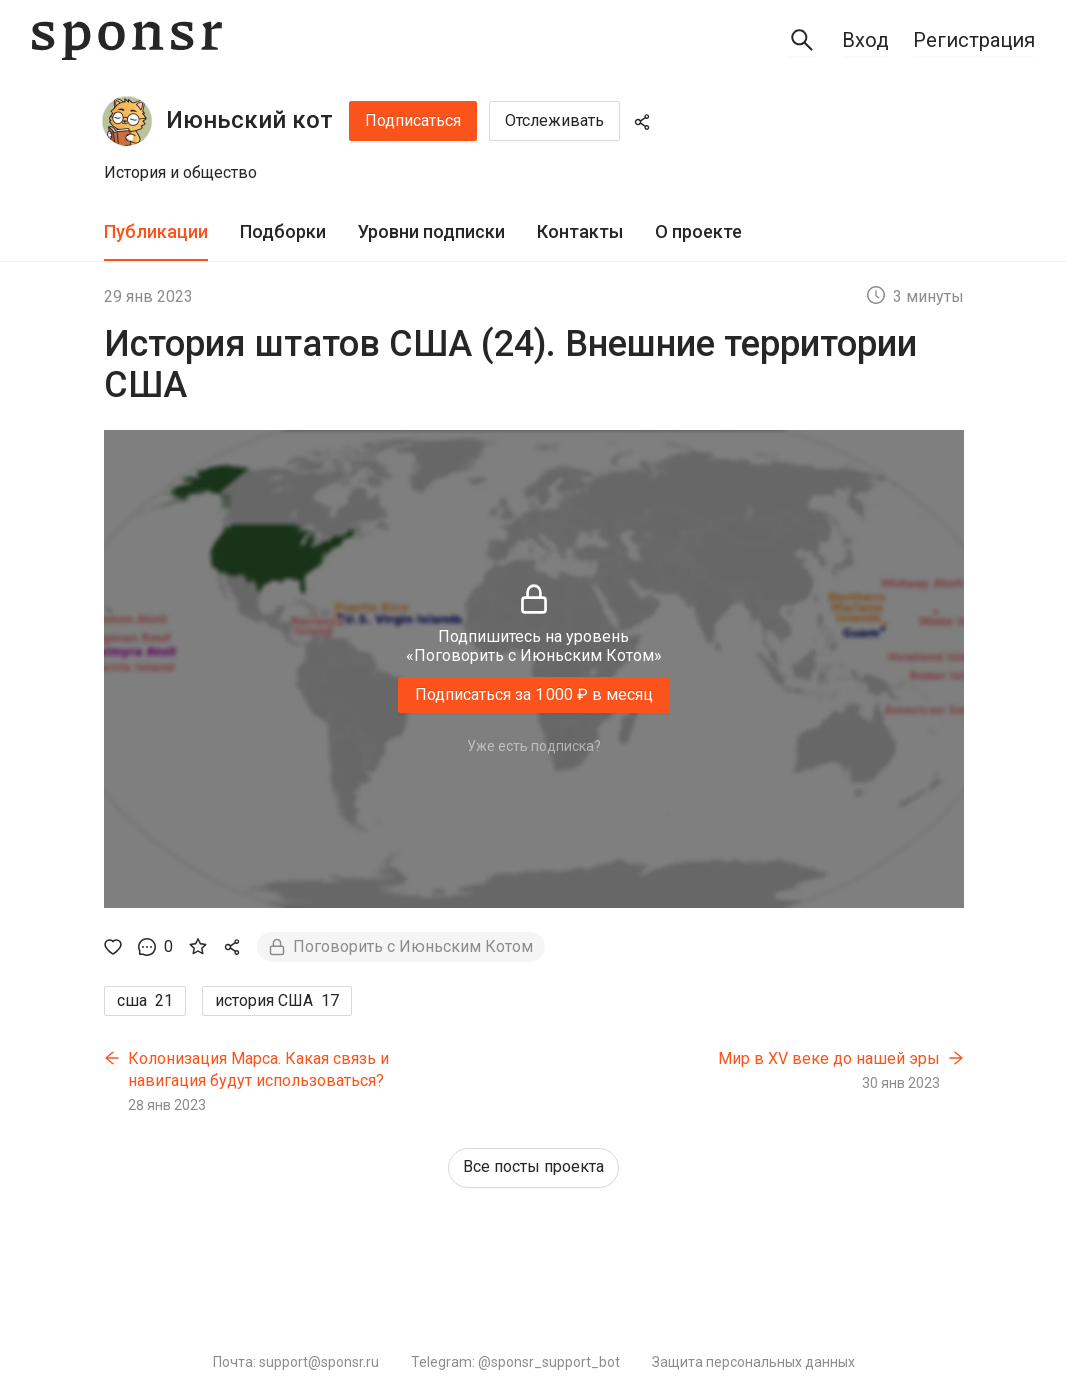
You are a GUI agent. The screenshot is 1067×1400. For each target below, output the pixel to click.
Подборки (283, 231)
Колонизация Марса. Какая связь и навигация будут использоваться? (258, 1069)
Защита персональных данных (753, 1362)
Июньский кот (249, 120)
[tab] (156, 232)
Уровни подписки (431, 231)
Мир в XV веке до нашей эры (829, 1058)
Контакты (580, 231)
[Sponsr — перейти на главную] (127, 40)
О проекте (698, 231)
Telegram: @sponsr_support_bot (515, 1362)
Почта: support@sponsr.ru (296, 1362)
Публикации (156, 231)
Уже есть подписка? (534, 746)
